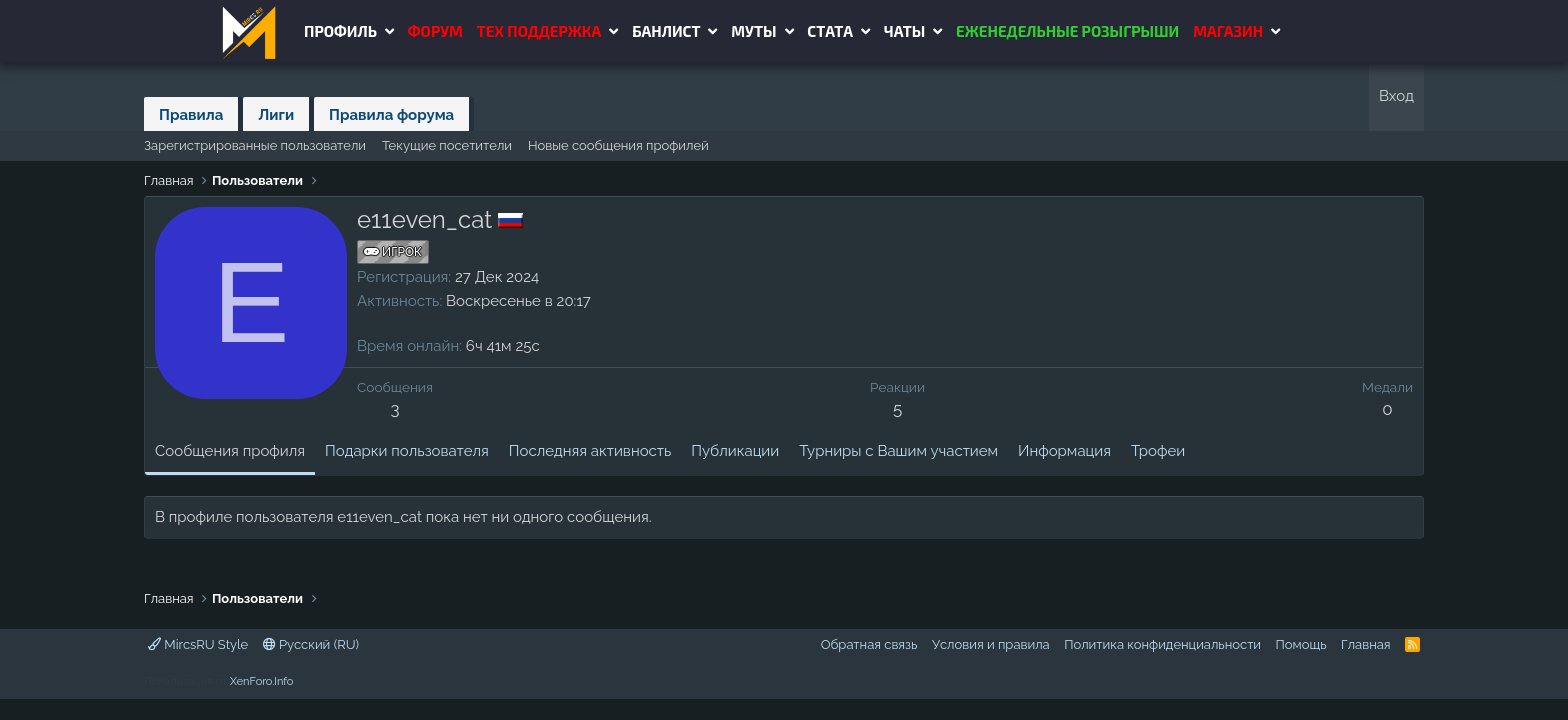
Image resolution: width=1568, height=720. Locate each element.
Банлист (666, 31)
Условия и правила (991, 644)
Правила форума (391, 115)
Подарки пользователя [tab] (407, 451)
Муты (753, 31)
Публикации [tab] (735, 451)
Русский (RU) (311, 644)
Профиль (340, 31)
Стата (830, 31)
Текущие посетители (447, 145)
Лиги (276, 115)
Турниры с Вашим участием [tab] (898, 451)
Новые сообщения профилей (618, 145)
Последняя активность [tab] (590, 451)
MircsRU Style (198, 644)
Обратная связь (869, 644)
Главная (1366, 644)
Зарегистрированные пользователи (255, 145)
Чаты (904, 31)
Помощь (1301, 644)
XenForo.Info (261, 681)
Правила (191, 115)
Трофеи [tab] (1158, 451)
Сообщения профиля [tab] (230, 451)
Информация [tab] (1064, 451)
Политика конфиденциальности (1162, 644)
